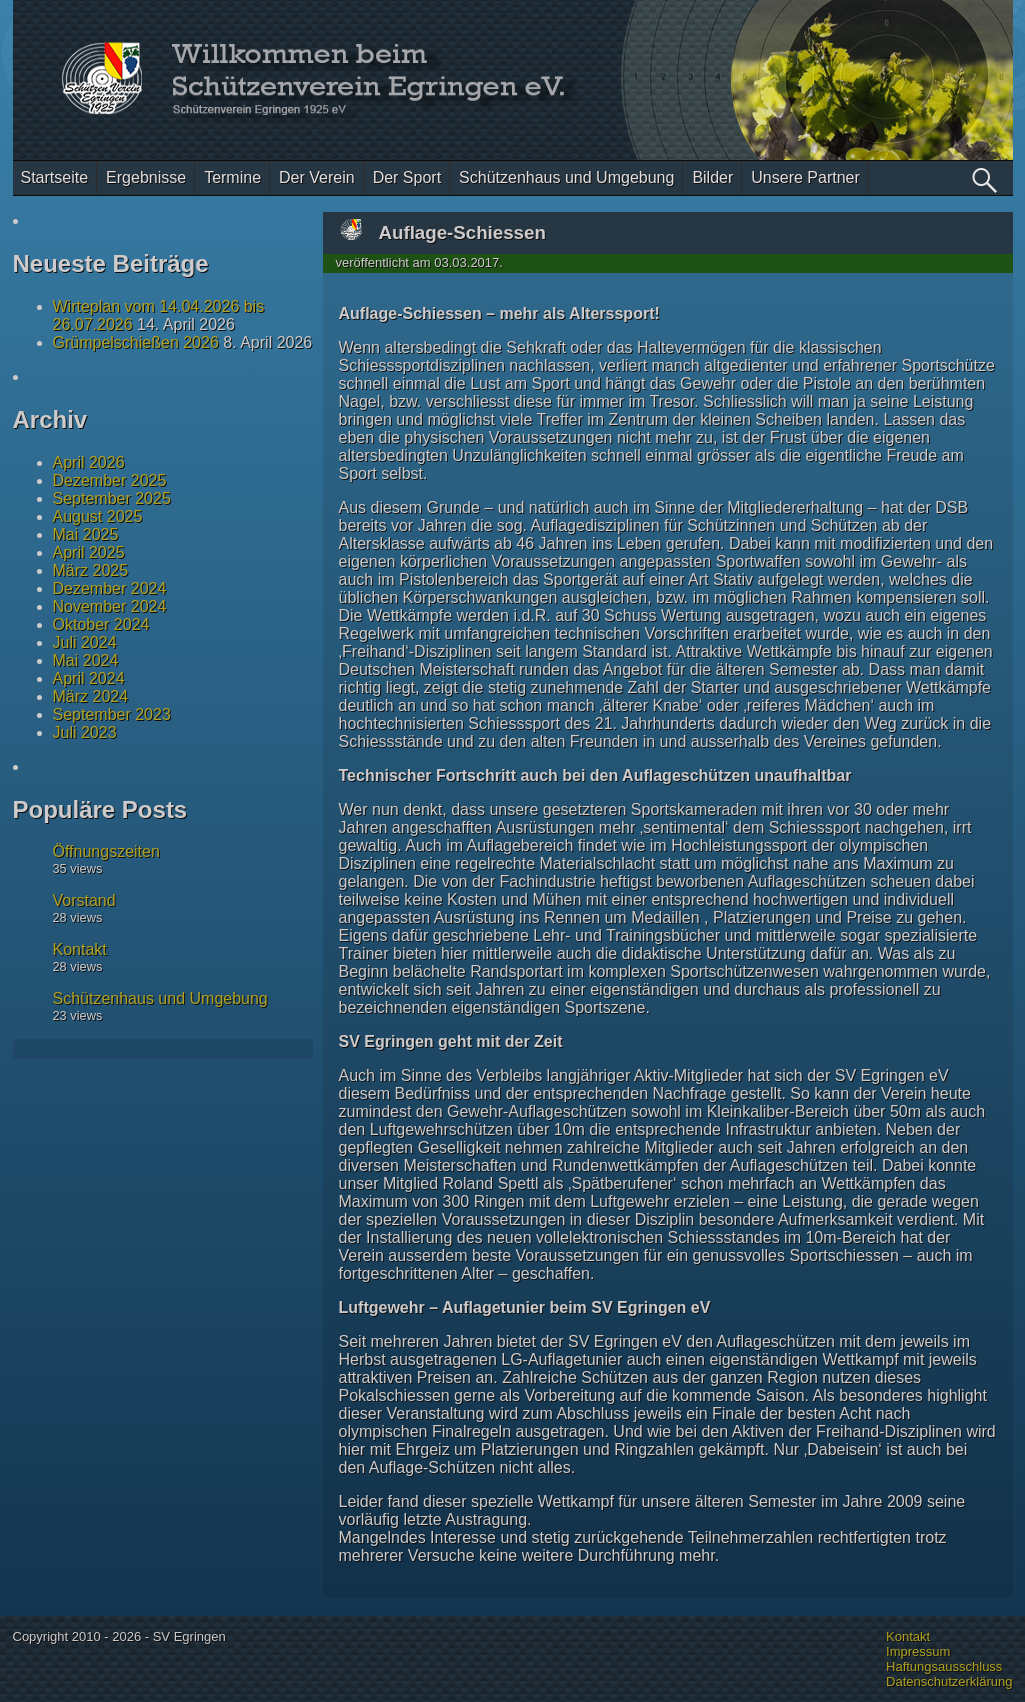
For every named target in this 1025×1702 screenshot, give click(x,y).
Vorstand (84, 900)
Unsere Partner (805, 177)
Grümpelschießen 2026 (136, 342)
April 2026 (89, 462)
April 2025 (89, 552)
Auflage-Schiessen (462, 232)
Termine (232, 177)
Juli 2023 (85, 732)
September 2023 (112, 714)
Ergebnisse (146, 177)
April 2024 (89, 678)
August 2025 (98, 516)
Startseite (55, 177)
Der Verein (317, 177)
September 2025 (112, 498)
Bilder (712, 177)
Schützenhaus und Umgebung (566, 177)
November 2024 (110, 606)
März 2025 (91, 570)
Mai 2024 (86, 660)
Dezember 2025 (110, 480)
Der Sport (407, 177)
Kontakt (80, 949)
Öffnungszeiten (106, 851)
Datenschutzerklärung (949, 1681)
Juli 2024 (85, 642)
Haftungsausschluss (944, 1666)
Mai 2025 (86, 534)
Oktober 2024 (101, 624)
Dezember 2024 (110, 588)
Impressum (918, 1651)
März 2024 (91, 696)
